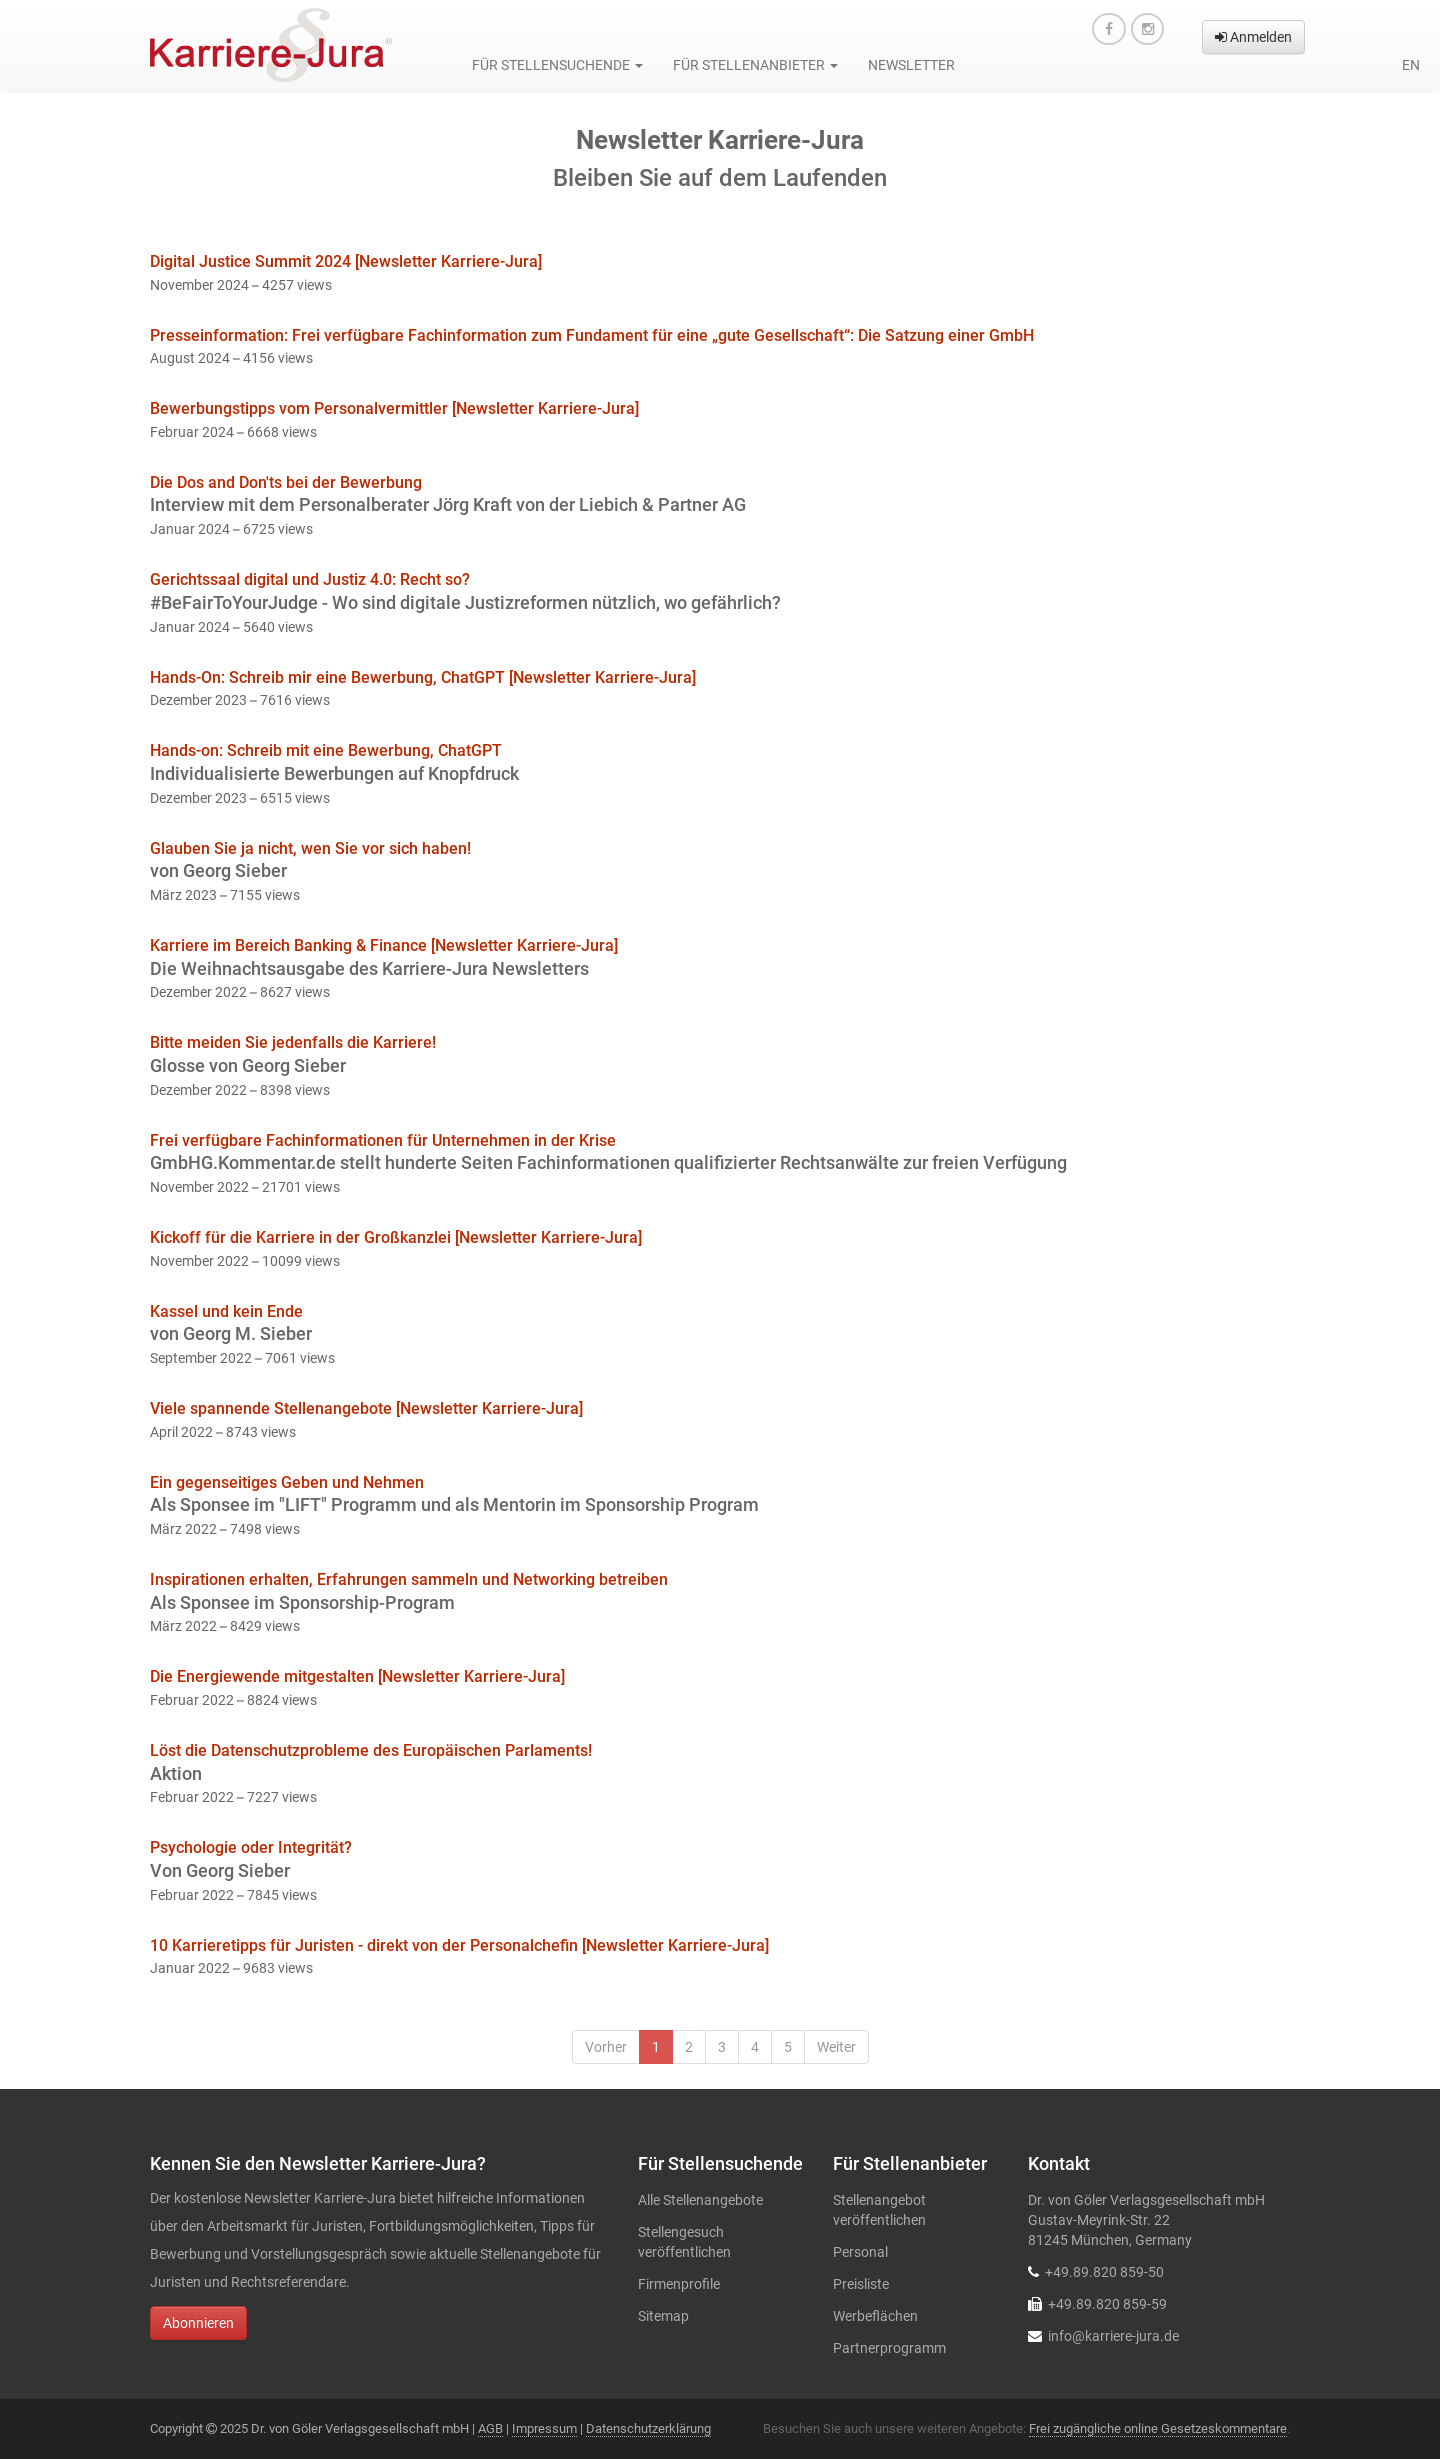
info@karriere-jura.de (1113, 2336)
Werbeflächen (875, 2316)
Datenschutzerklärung (648, 2428)
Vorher (606, 2047)
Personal (860, 2252)
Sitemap (663, 2316)
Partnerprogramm (889, 2348)
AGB (490, 2428)
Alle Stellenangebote (700, 2200)
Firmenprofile (679, 2284)
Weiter (836, 2047)
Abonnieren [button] (198, 2323)
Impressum (544, 2428)
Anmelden (1253, 37)
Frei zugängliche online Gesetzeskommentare (1158, 2428)
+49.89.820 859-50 (1104, 2272)
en (1411, 65)
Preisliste (861, 2284)
